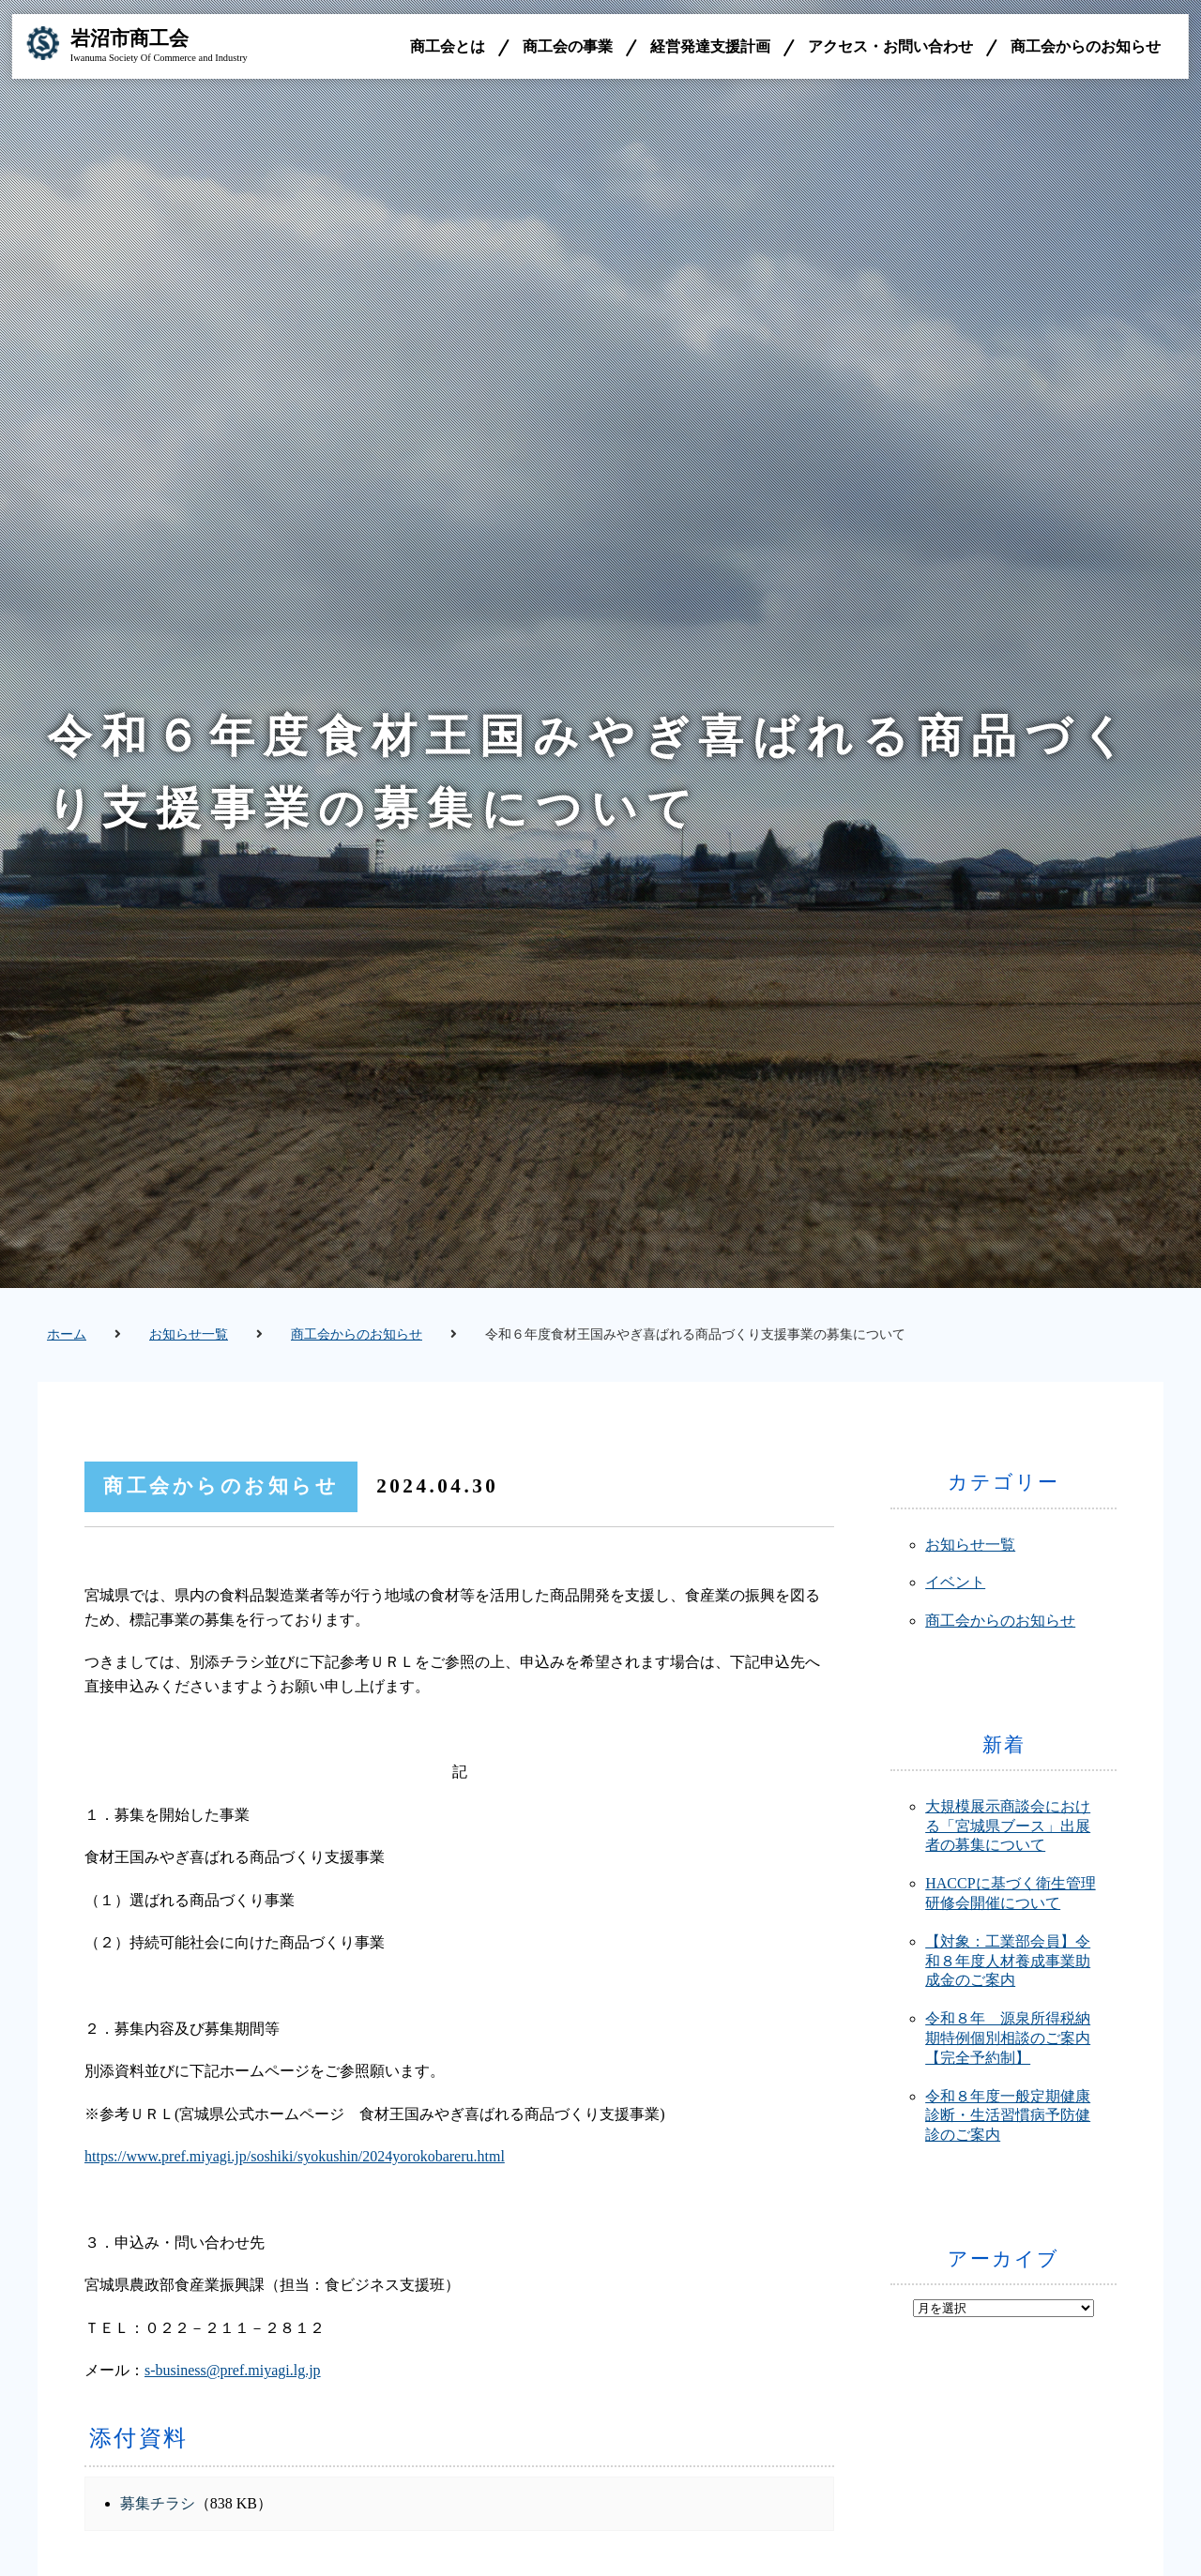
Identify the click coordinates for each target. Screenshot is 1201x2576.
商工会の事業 (568, 46)
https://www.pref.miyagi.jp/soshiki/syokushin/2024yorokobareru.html (294, 2156)
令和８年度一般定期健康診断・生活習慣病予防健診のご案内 (1007, 2116)
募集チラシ (157, 2503)
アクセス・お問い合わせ (890, 46)
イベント (955, 1582)
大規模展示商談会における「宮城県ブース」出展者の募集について (1007, 1826)
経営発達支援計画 (710, 46)
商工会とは (447, 46)
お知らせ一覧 (188, 1334)
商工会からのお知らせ (1086, 46)
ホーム (66, 1334)
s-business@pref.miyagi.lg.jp (232, 2370)
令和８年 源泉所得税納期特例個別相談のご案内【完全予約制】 (1007, 2038)
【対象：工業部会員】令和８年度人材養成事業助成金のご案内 (1007, 1961)
